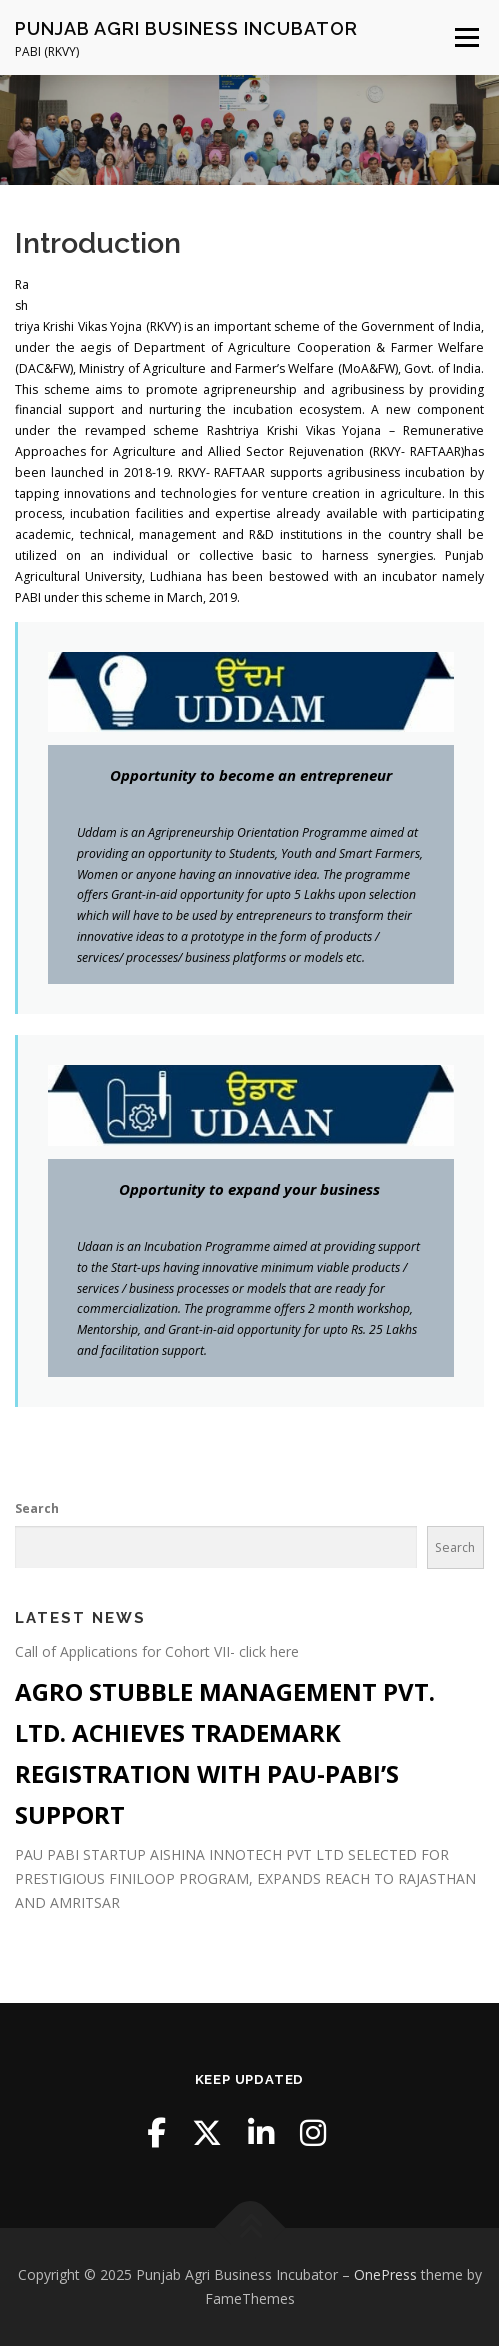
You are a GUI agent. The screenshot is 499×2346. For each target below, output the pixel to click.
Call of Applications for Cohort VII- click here (157, 1651)
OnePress (385, 2274)
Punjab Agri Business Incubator (186, 28)
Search (37, 1508)
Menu (465, 37)
